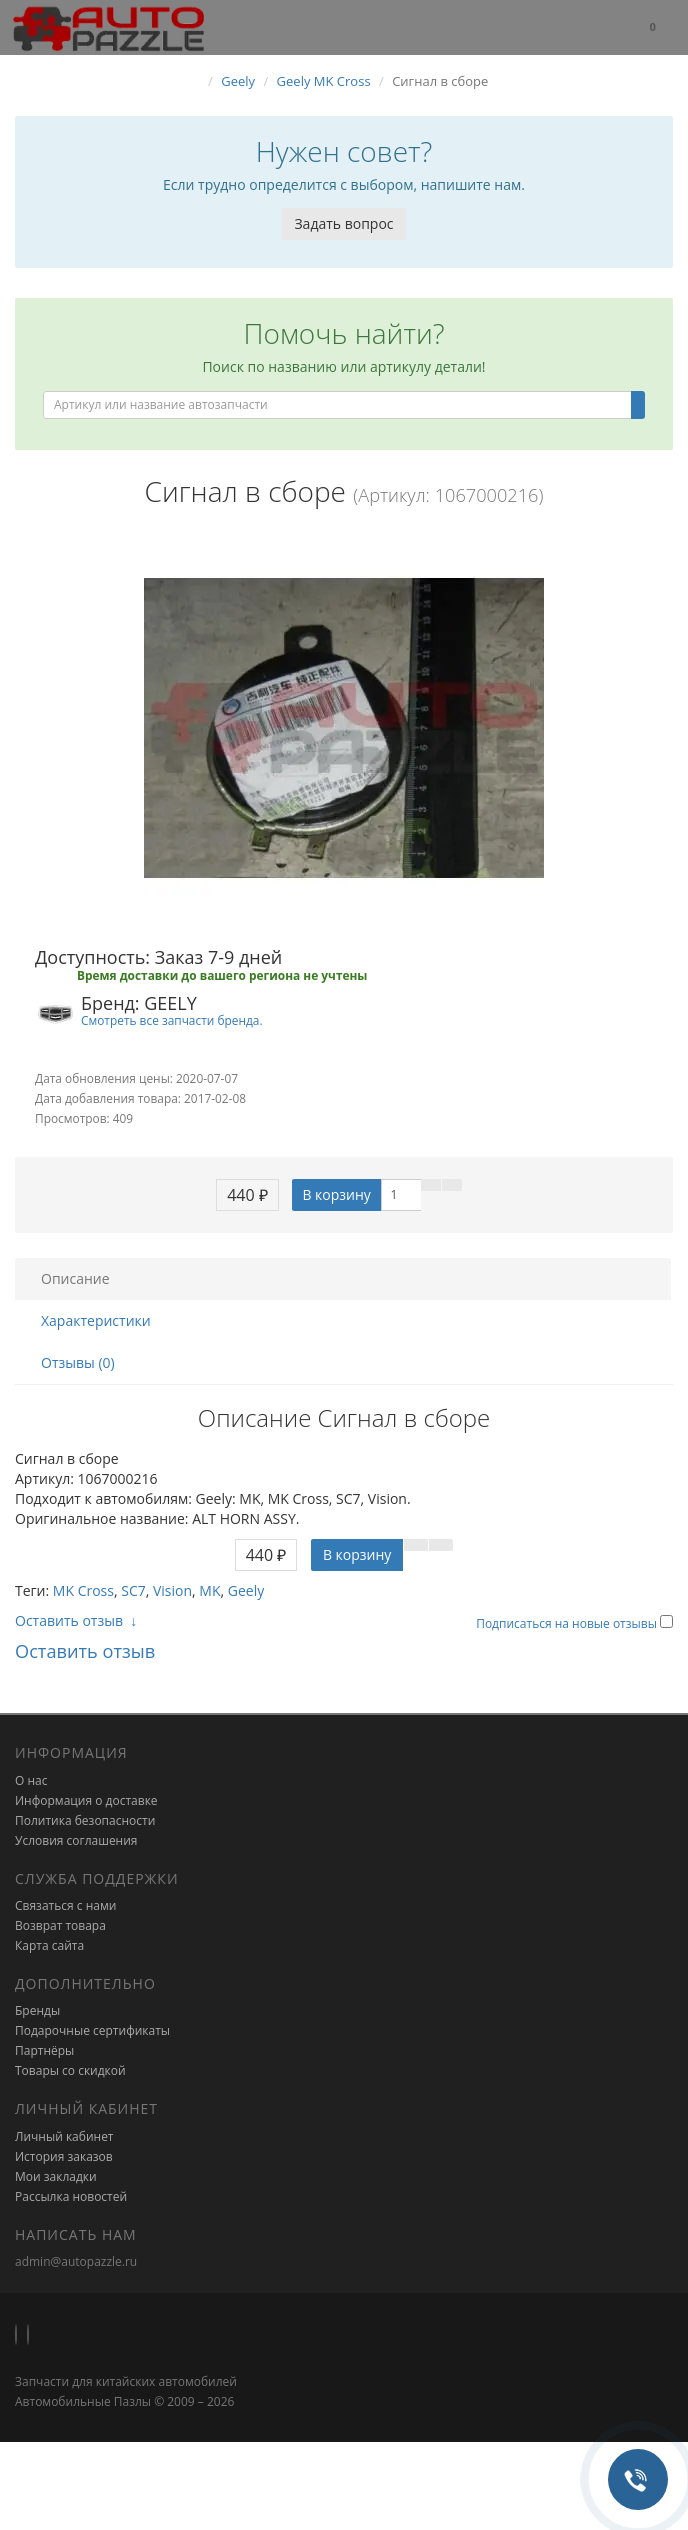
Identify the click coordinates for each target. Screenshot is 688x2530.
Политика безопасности (85, 1820)
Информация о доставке (86, 1800)
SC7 (133, 1590)
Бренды (37, 2010)
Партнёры (44, 2050)
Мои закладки (56, 2176)
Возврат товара (60, 1925)
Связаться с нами (65, 1905)
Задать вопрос (343, 223)
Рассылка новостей (71, 2196)
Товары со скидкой (70, 2070)
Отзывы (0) (78, 1362)
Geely (246, 1590)
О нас (31, 1780)
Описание (75, 1278)
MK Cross (83, 1590)
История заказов (64, 2156)
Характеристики (96, 1320)
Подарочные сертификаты (92, 2030)
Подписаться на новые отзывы (568, 1623)
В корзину (336, 1194)
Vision (172, 1590)
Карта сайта (49, 1945)
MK (209, 1590)
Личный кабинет (64, 2136)
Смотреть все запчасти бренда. (172, 1020)
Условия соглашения (76, 1840)
